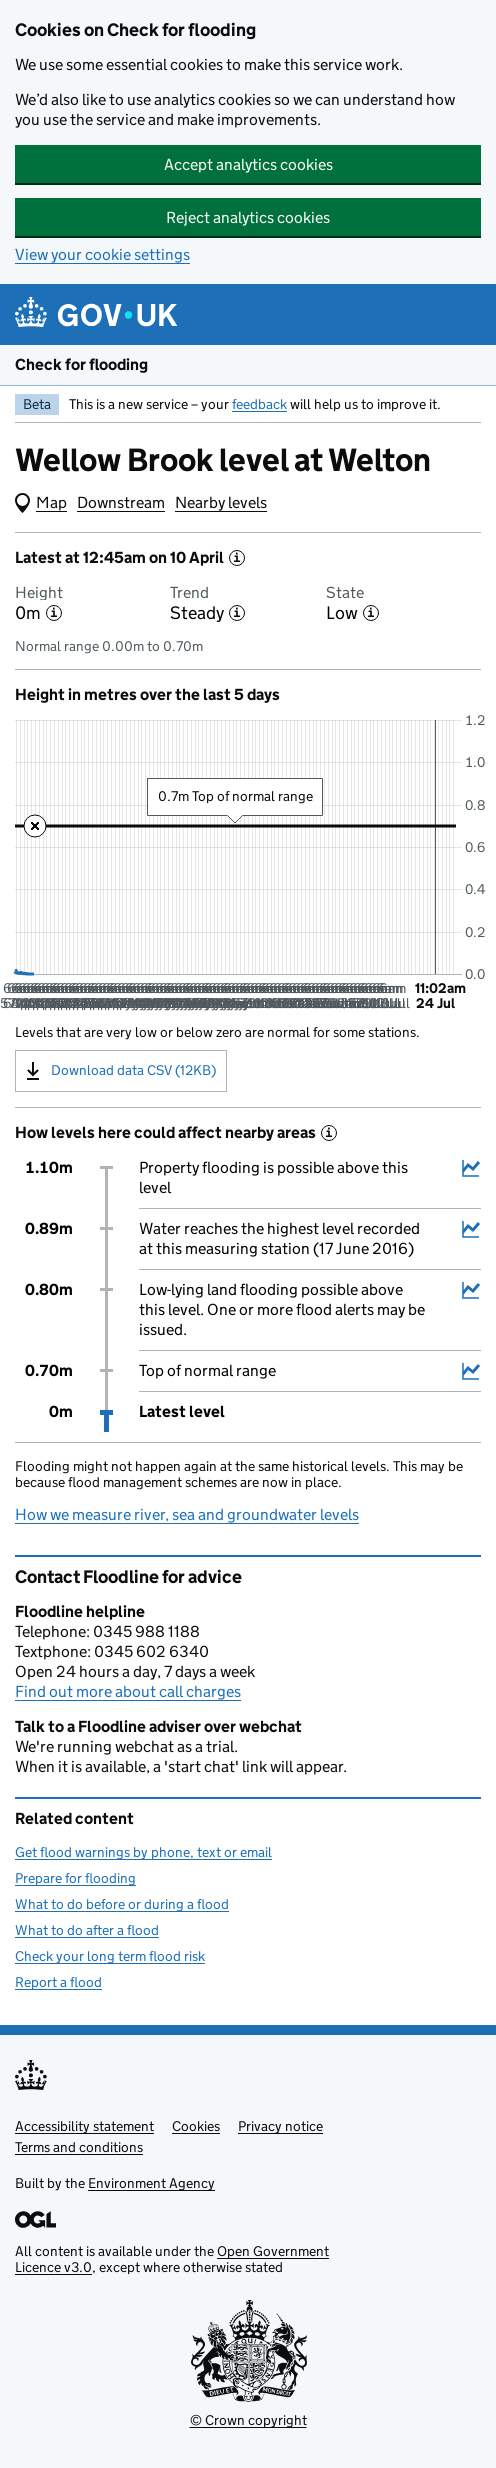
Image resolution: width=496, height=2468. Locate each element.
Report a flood (58, 1982)
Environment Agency (151, 2183)
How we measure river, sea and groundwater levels (187, 1514)
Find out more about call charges (128, 1691)
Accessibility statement (84, 2126)
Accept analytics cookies (248, 164)
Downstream (121, 502)
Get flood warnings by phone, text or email (143, 1852)
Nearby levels (221, 502)
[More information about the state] (371, 613)
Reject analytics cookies (248, 217)
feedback (259, 404)
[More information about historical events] (329, 1133)
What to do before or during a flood (122, 1904)
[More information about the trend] (237, 613)
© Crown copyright (248, 2420)
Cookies (196, 2126)
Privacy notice (280, 2126)
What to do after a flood (87, 1930)
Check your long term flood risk (110, 1956)
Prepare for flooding (75, 1878)
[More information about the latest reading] (237, 558)
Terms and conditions (79, 2147)
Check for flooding (81, 364)
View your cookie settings (102, 254)
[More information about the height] (54, 613)
